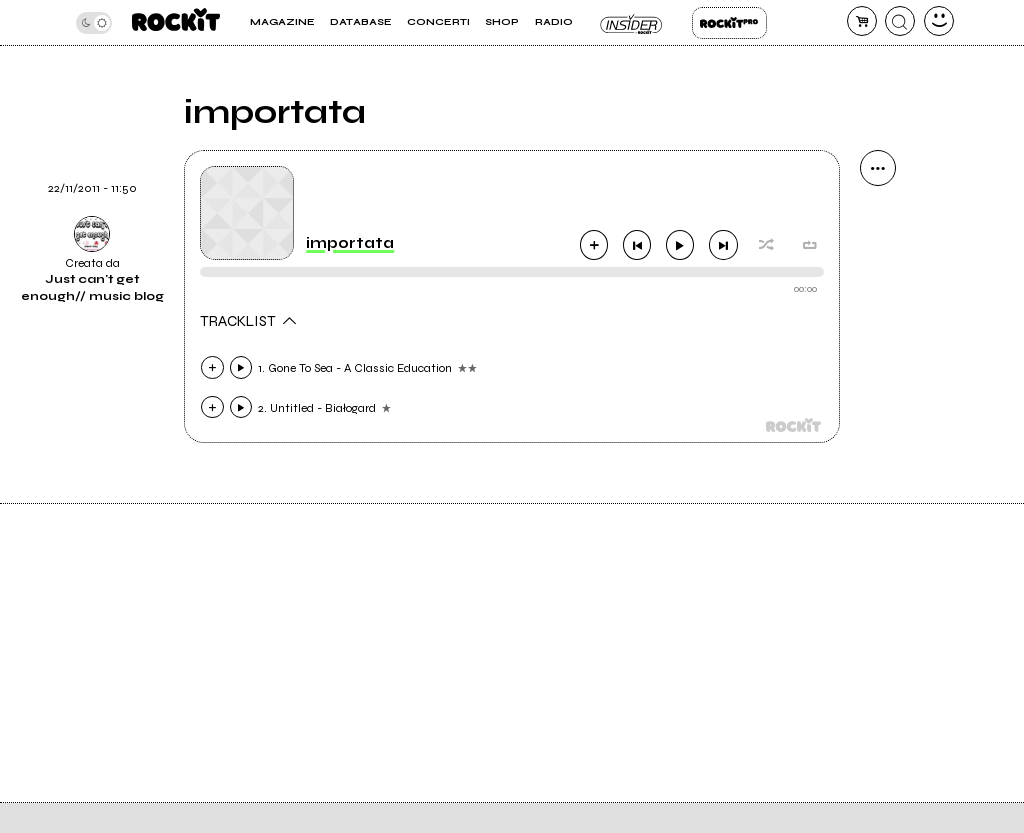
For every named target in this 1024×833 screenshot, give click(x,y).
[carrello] (862, 21)
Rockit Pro (729, 23)
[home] (176, 22)
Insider (632, 23)
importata (350, 243)
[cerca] (900, 21)
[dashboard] (939, 21)
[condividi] (878, 168)
